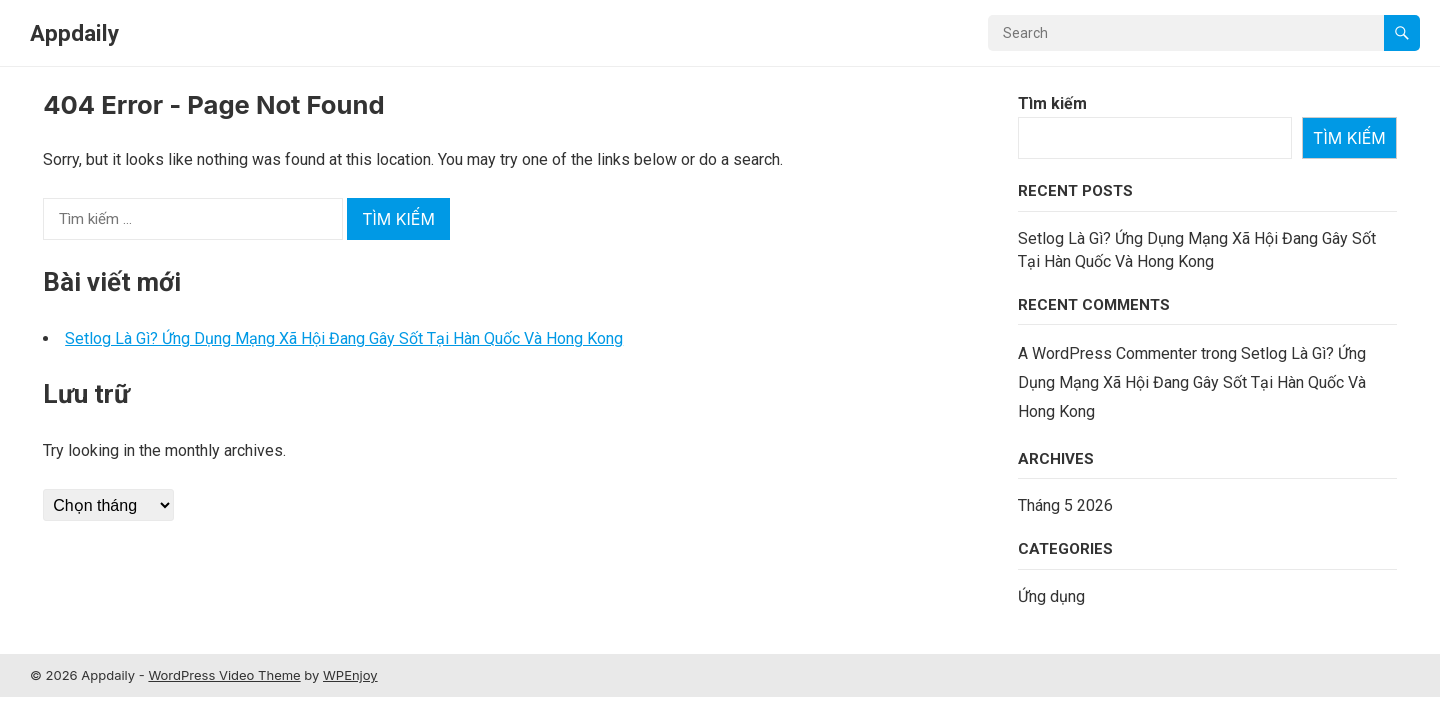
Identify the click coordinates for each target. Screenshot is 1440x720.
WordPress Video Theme (224, 675)
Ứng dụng (1051, 596)
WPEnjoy (350, 675)
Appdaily (74, 33)
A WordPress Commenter (1107, 353)
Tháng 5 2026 (1065, 505)
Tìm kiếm (1052, 103)
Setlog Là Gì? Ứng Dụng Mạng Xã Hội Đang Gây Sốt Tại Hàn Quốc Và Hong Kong (344, 338)
